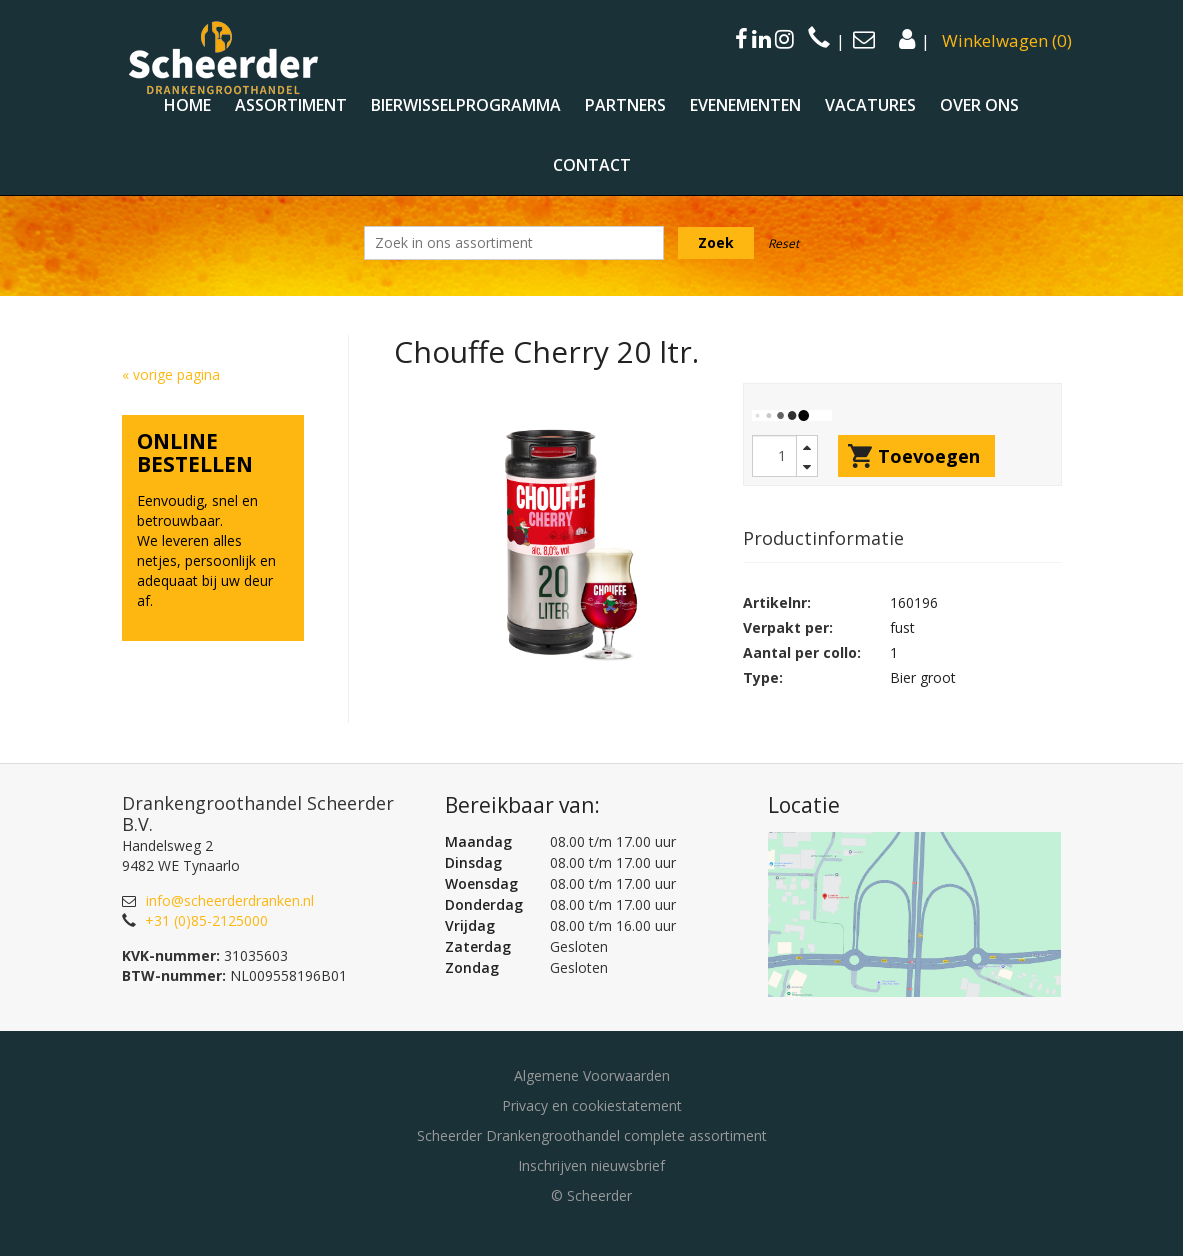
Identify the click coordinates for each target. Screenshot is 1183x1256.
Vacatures (870, 105)
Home (187, 105)
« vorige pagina (171, 374)
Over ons (979, 105)
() (1007, 40)
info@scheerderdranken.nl (230, 900)
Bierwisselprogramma (466, 105)
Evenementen (745, 105)
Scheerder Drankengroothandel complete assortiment (592, 1135)
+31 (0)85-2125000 (206, 920)
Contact (592, 165)
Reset (783, 243)
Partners (625, 105)
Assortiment (291, 105)
